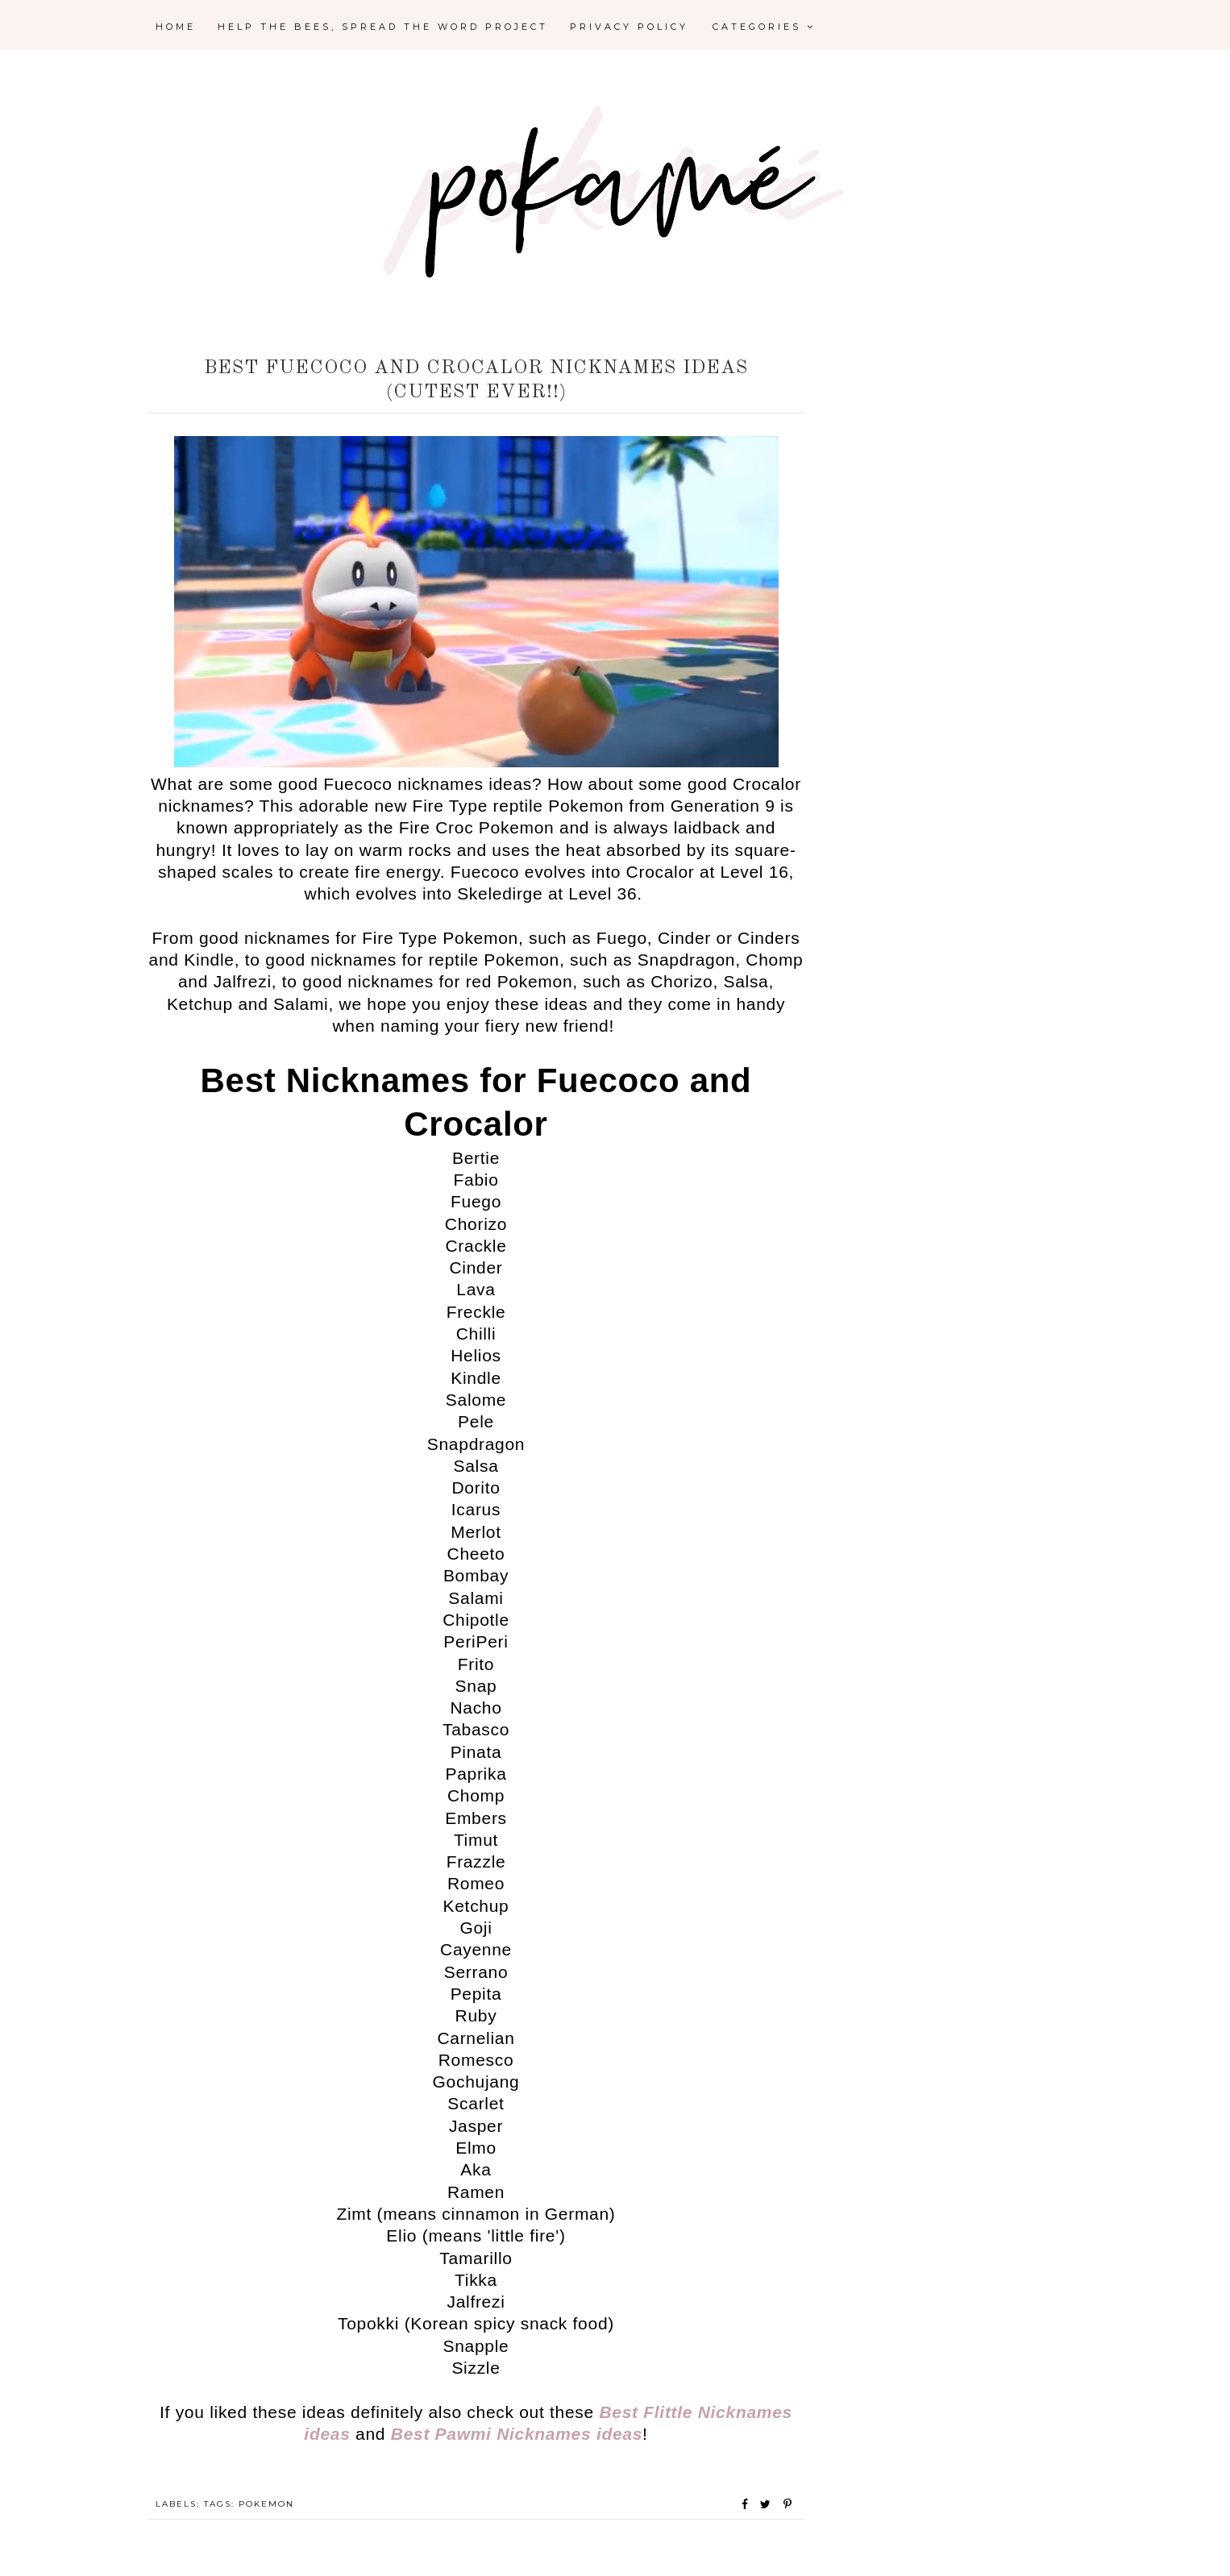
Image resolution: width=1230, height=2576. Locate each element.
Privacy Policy (629, 26)
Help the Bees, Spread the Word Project (383, 26)
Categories (764, 26)
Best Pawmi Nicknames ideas (516, 2433)
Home (176, 26)
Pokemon (266, 2504)
